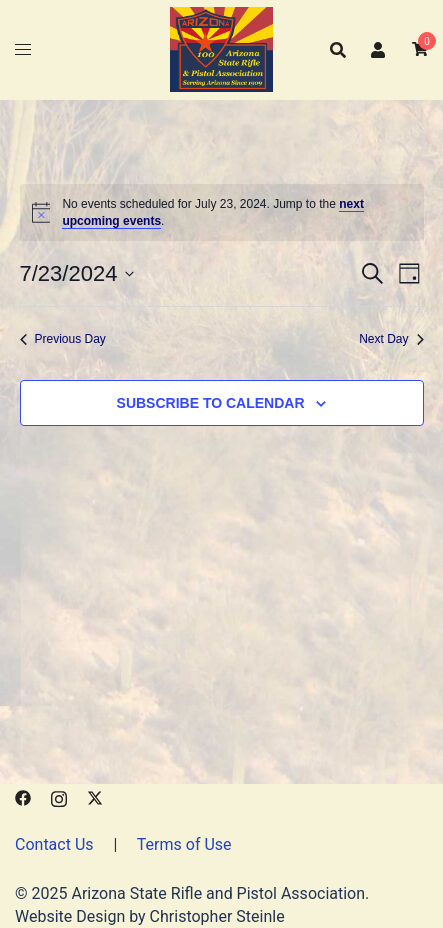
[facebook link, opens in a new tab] (23, 796)
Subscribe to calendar (211, 403)
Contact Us (54, 844)
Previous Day (63, 339)
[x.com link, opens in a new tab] (95, 796)
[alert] (222, 212)
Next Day (391, 339)
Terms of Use (184, 844)
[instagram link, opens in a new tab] (59, 796)
